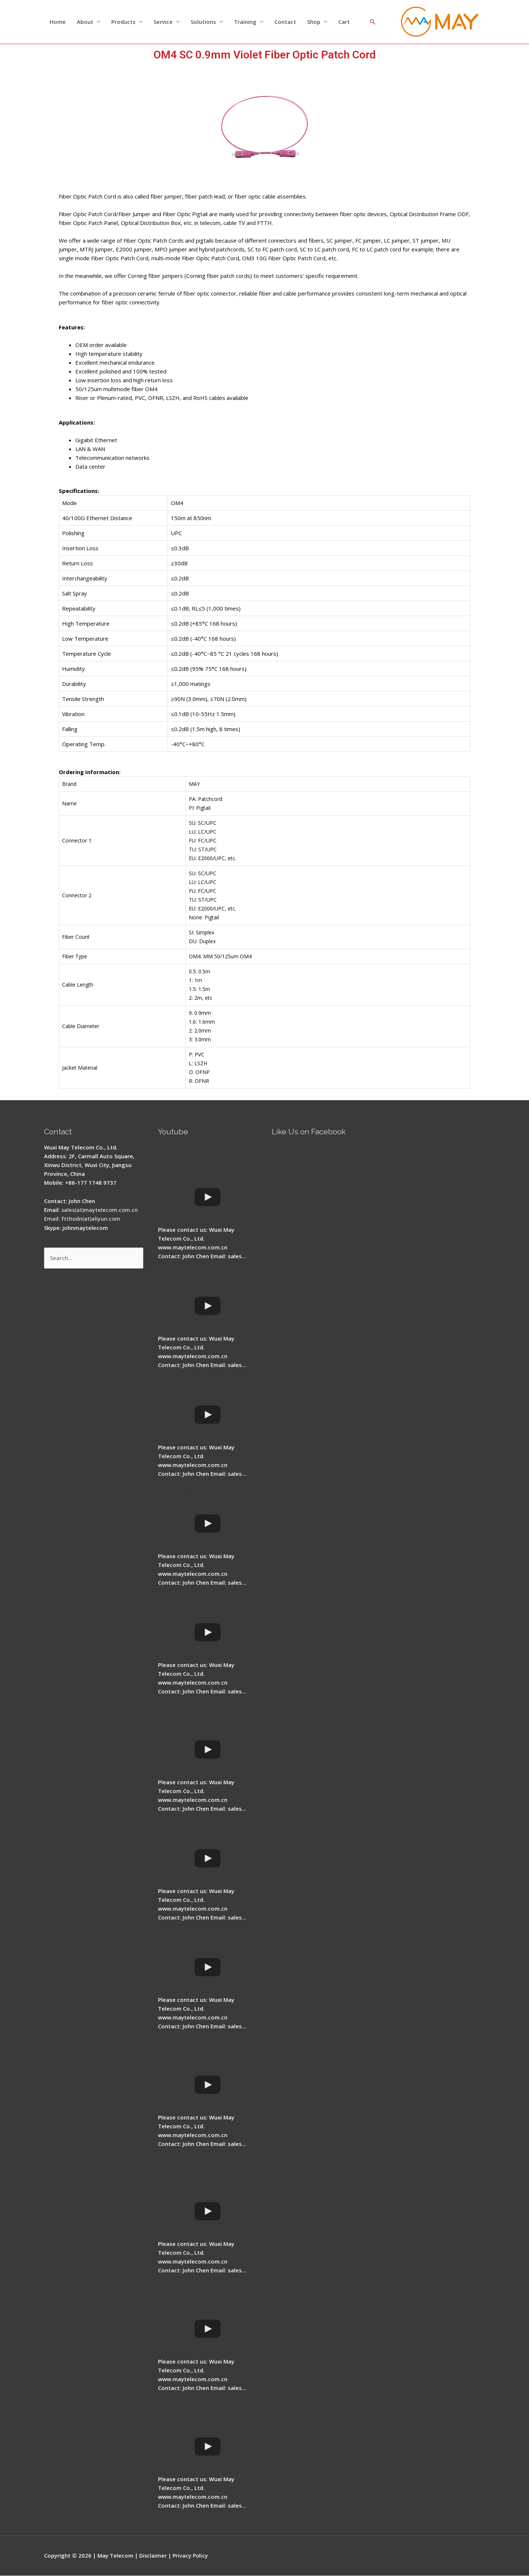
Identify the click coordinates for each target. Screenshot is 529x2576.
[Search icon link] (373, 22)
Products (123, 22)
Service (163, 22)
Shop (313, 22)
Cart (344, 22)
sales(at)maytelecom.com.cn (100, 1210)
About (85, 22)
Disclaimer (153, 2555)
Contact (285, 22)
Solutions (203, 22)
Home (58, 22)
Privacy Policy (191, 2555)
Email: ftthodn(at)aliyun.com (82, 1219)
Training (245, 22)
